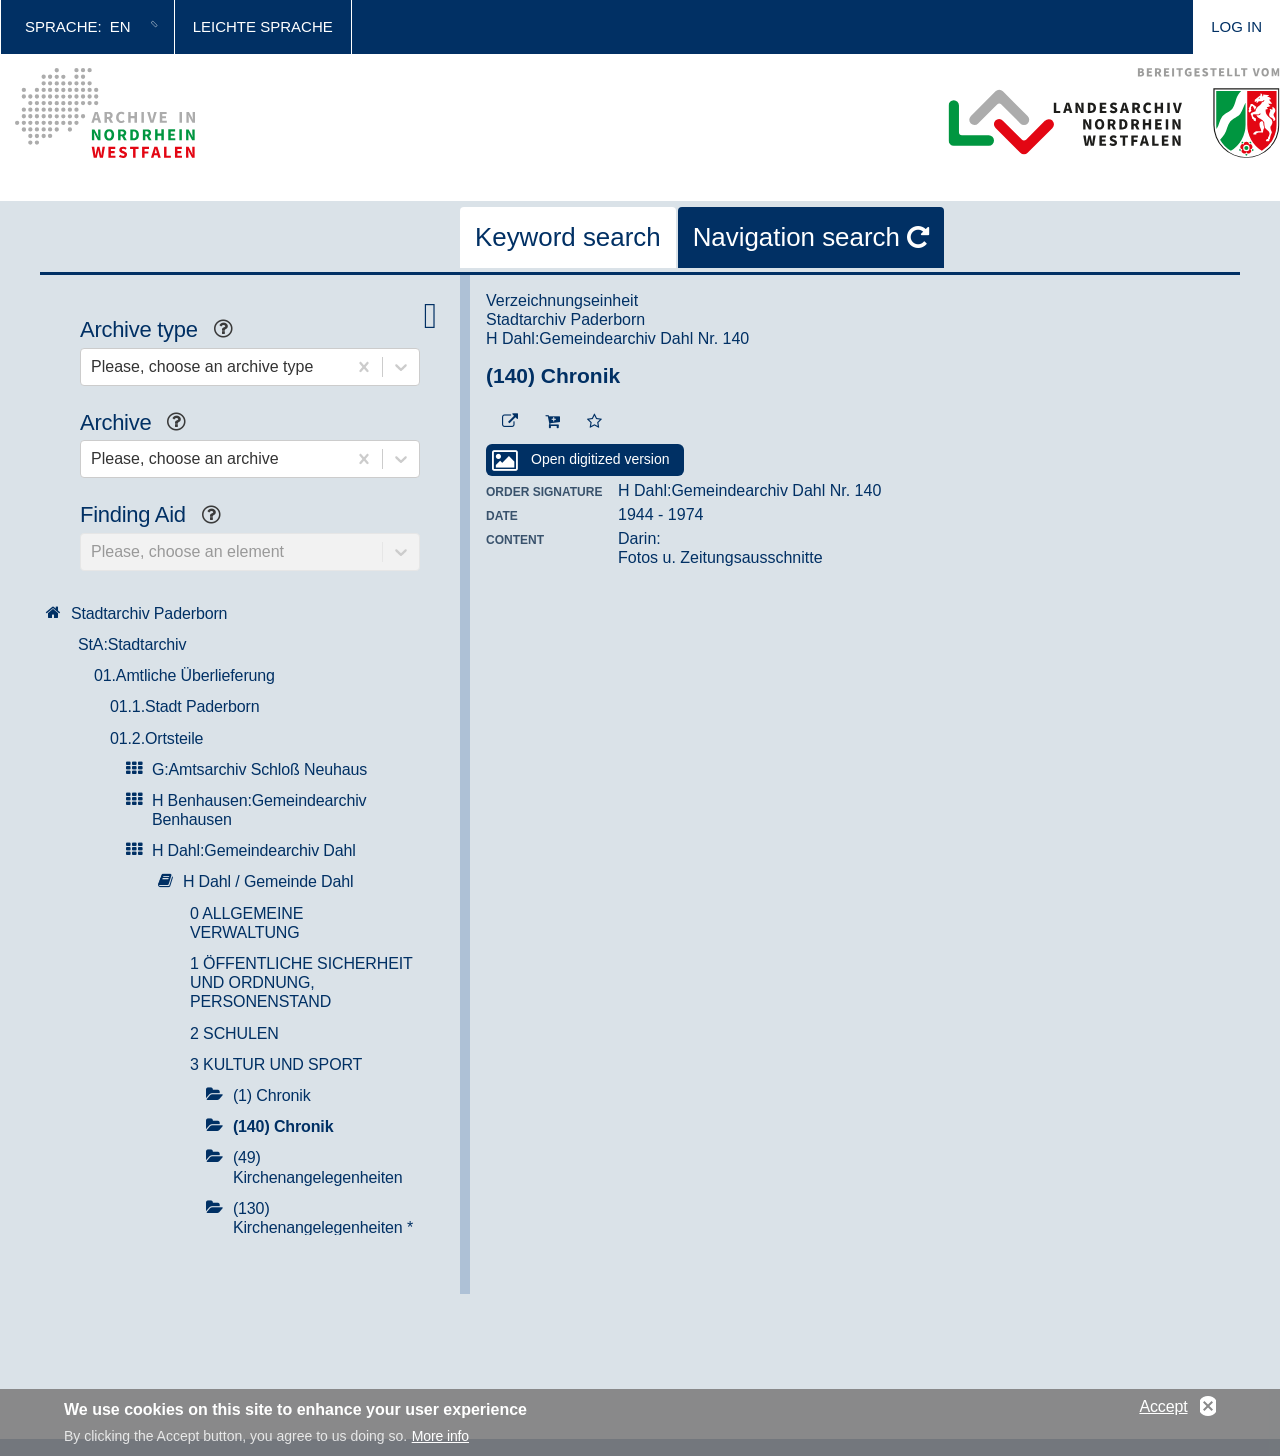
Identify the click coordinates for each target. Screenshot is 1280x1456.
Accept (1163, 1409)
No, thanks (1208, 1410)
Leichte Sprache (263, 26)
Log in (1236, 26)
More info (440, 1439)
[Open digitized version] (585, 460)
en (120, 26)
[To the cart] (552, 422)
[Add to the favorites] (594, 422)
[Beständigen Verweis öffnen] (510, 422)
